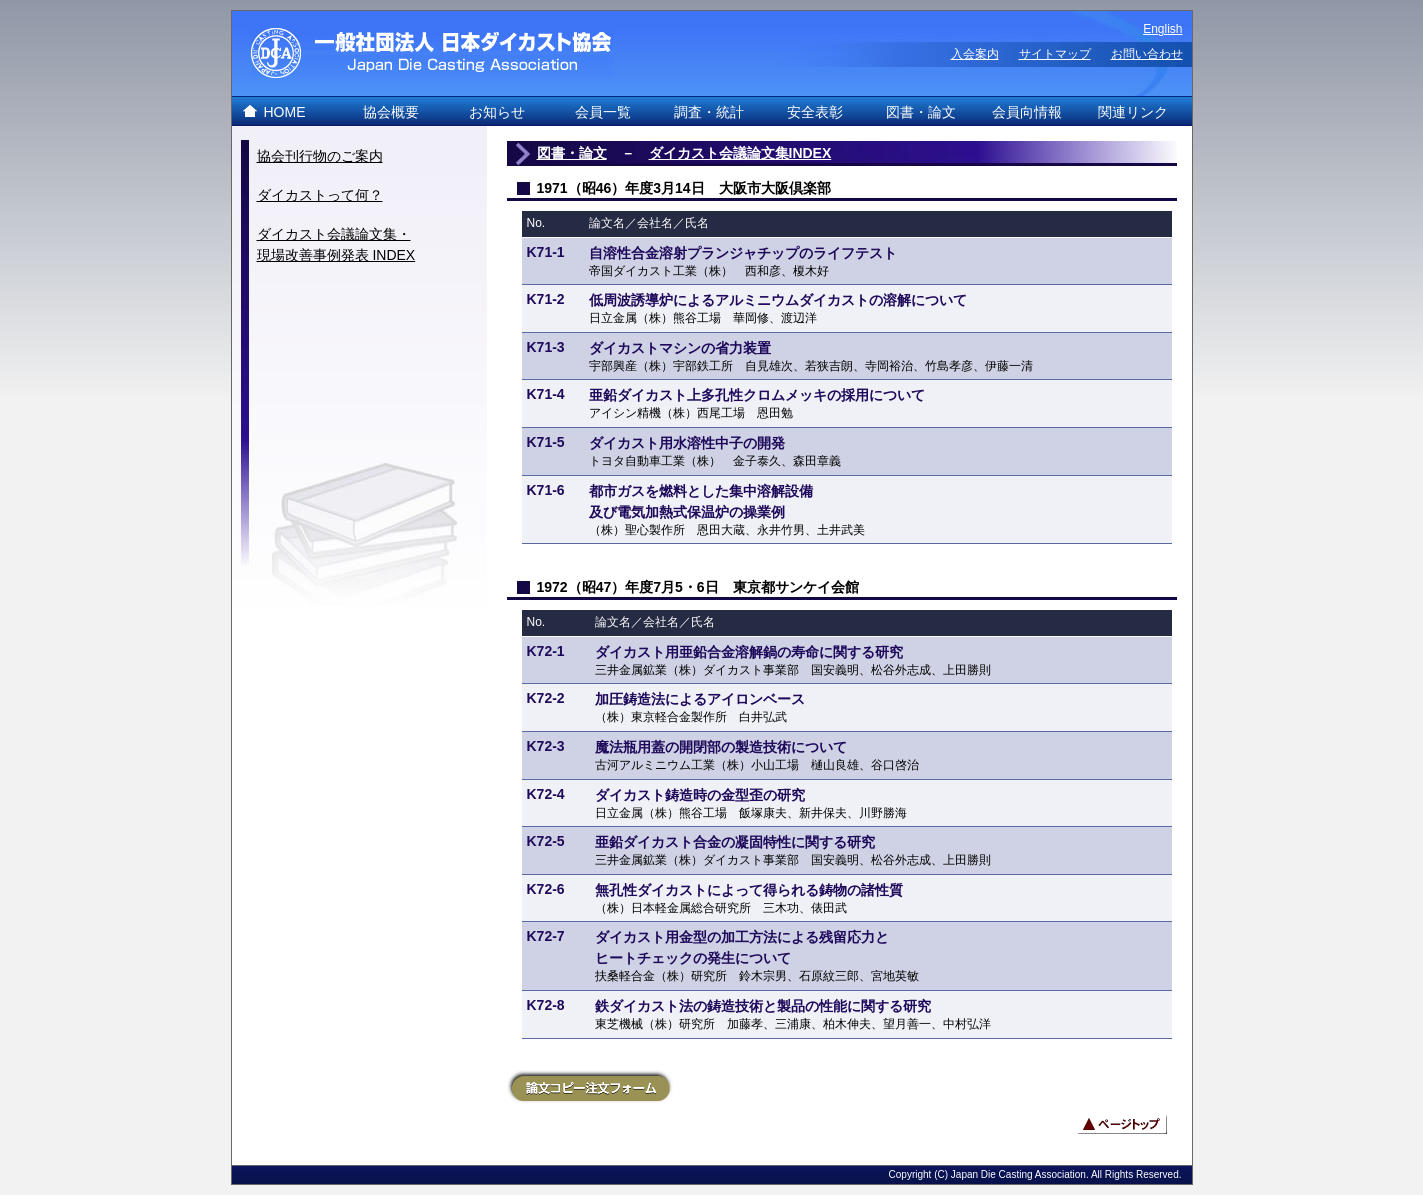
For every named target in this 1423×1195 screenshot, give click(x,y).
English (1162, 29)
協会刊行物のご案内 (320, 156)
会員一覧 (603, 112)
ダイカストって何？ (320, 195)
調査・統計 (709, 112)
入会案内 (975, 54)
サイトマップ (1055, 54)
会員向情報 (1027, 112)
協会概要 (391, 112)
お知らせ (497, 112)
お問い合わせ (1147, 54)
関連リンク (1133, 112)
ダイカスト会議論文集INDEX (740, 153)
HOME (285, 112)
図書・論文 (921, 112)
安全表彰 (815, 112)
